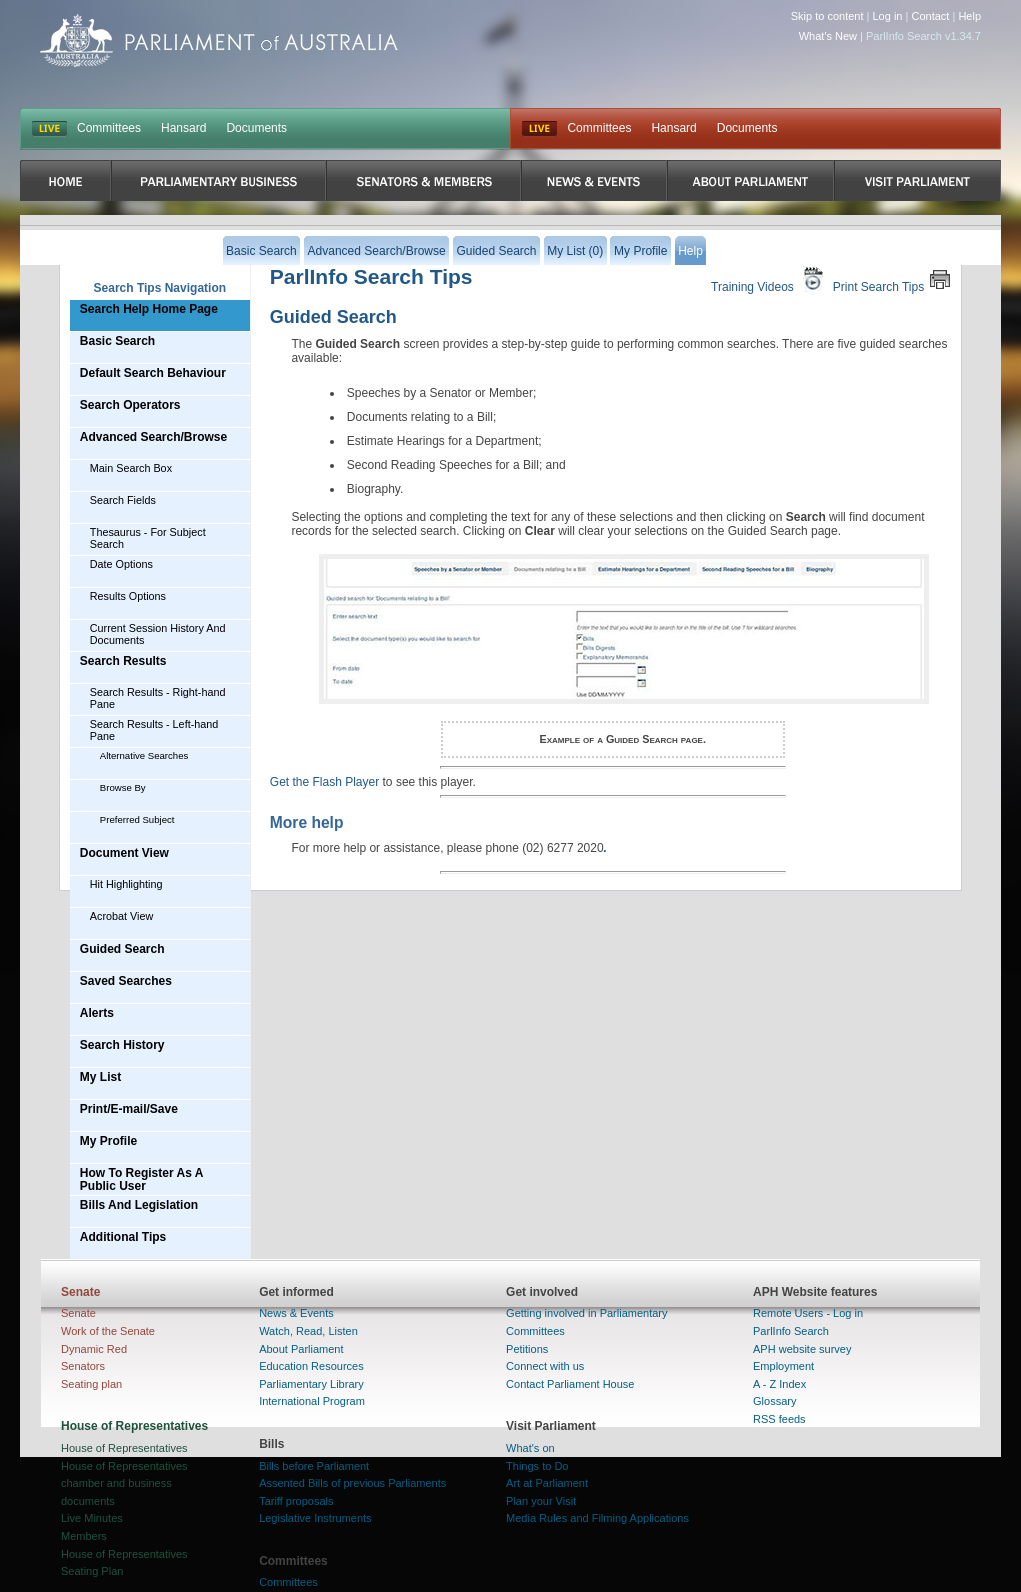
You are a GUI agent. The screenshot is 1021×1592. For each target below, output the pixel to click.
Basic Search (117, 341)
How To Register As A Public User (142, 1179)
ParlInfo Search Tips (371, 276)
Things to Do (537, 1466)
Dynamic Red (94, 1349)
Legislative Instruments (315, 1518)
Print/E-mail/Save (129, 1109)
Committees (109, 128)
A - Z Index (779, 1384)
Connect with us (545, 1366)
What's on (530, 1448)
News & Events (296, 1313)
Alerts (97, 1013)
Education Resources (311, 1366)
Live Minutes (92, 1518)
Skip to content (827, 16)
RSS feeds (779, 1419)
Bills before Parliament (314, 1466)
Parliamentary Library (311, 1384)
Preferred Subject (137, 819)
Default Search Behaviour (153, 373)
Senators (83, 1366)
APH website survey (802, 1349)
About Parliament (301, 1349)
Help (969, 16)
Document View (124, 853)
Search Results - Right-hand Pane (158, 698)
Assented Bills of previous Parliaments (352, 1483)
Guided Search (122, 949)
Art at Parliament (547, 1483)
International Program (312, 1401)
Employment (783, 1366)
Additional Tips (123, 1237)
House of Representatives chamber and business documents (124, 1483)
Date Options (121, 564)
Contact (930, 16)
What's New (828, 36)
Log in (888, 16)
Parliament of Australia (219, 40)
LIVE (49, 129)
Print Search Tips (892, 279)
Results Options (128, 596)
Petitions (527, 1349)
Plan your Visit (541, 1501)
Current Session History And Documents (158, 634)
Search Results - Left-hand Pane (154, 730)
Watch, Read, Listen (308, 1331)
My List (100, 1077)
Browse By (123, 787)
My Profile (108, 1141)
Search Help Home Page (149, 309)
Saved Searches (126, 981)
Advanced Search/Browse (153, 437)
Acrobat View (121, 916)
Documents (256, 128)
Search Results (123, 661)
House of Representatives (124, 1448)
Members (84, 1536)
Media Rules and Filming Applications (597, 1518)
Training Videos (769, 279)
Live (539, 129)
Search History (122, 1045)
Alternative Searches (144, 755)
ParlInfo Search (791, 1331)
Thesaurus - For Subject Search (148, 538)
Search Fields (123, 500)
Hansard (183, 128)
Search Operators (130, 405)
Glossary (774, 1401)
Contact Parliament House (570, 1384)
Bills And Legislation (139, 1205)
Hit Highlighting (126, 884)
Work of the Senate (108, 1331)
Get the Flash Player (324, 782)
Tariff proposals (296, 1501)
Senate (78, 1313)
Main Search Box (131, 468)
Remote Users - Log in (808, 1313)
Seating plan (91, 1384)
